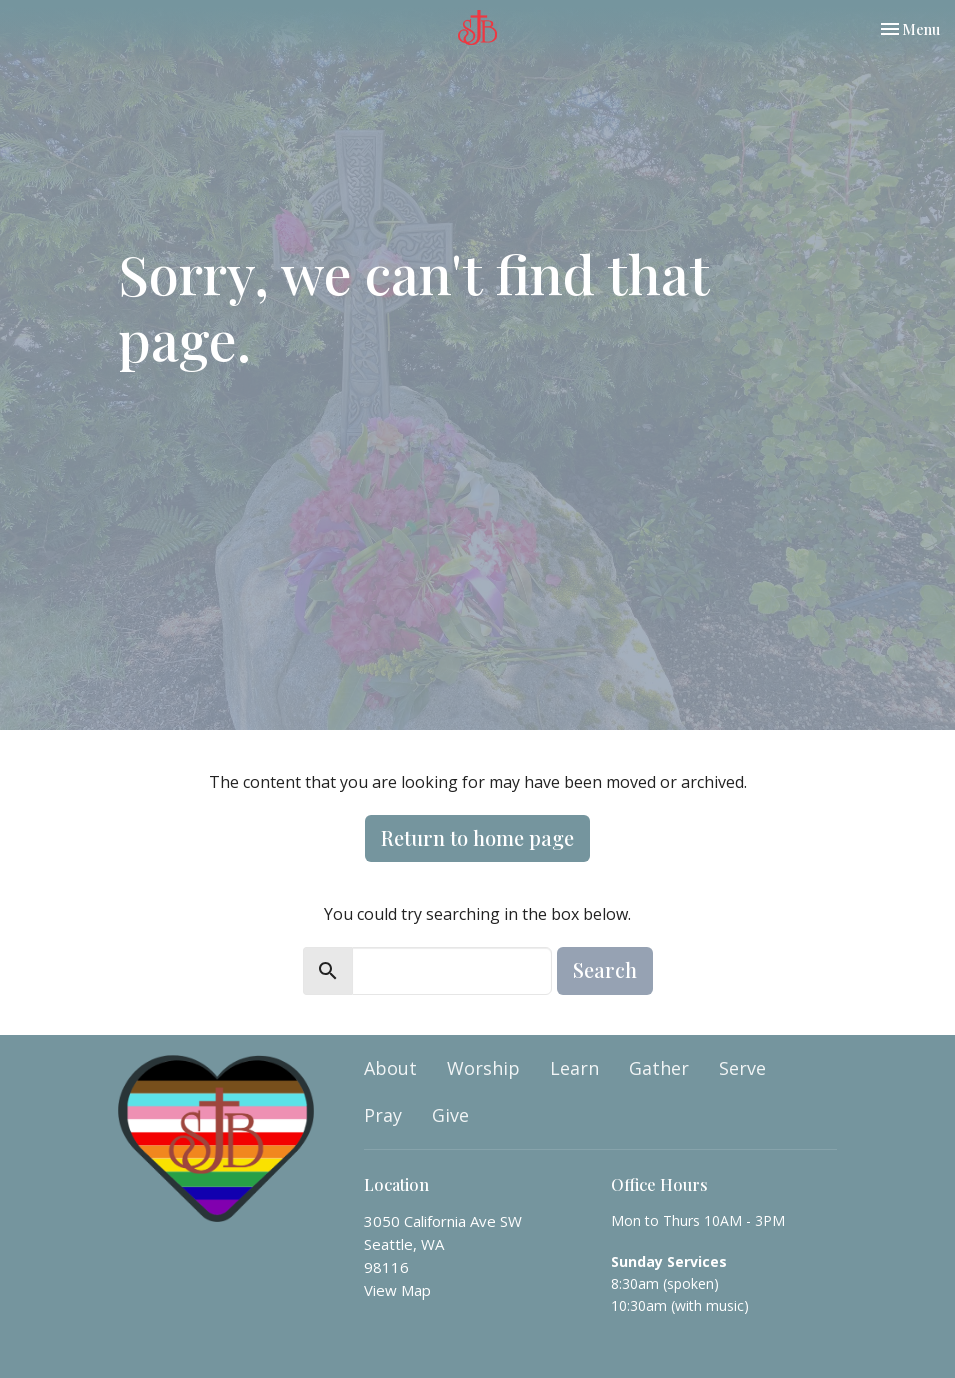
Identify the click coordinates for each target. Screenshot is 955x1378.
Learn (574, 1068)
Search (605, 969)
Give (450, 1115)
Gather (659, 1068)
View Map (397, 1290)
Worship (483, 1068)
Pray (383, 1115)
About (390, 1068)
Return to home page (477, 837)
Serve (742, 1068)
